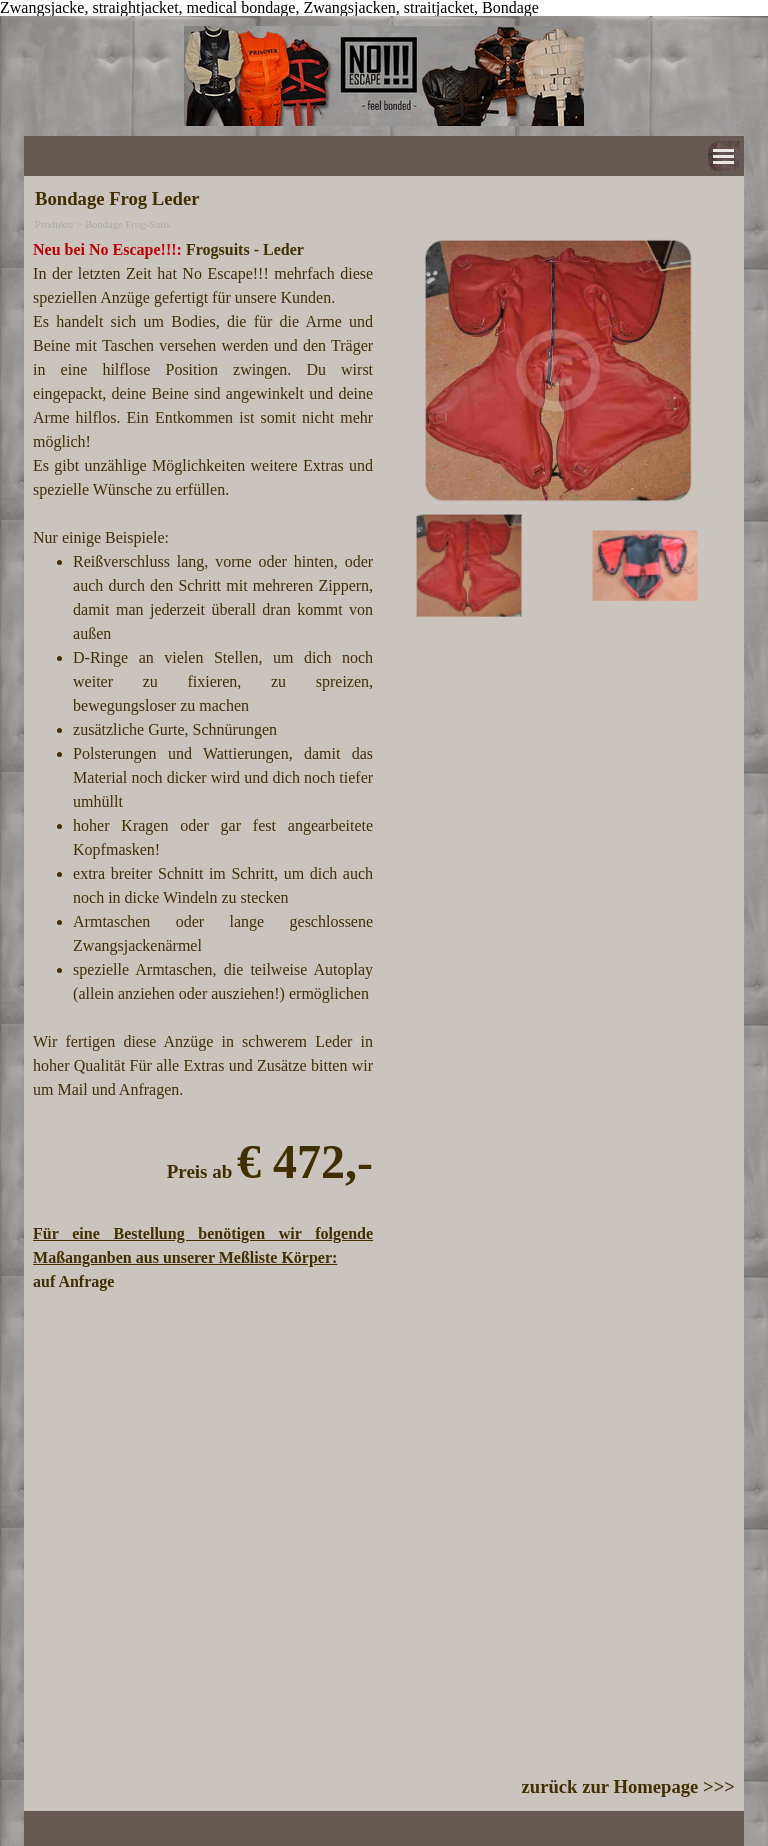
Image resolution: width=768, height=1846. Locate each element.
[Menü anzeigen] (723, 156)
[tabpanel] (203, 766)
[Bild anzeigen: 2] (645, 567)
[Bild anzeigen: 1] (469, 567)
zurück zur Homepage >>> (628, 1786)
